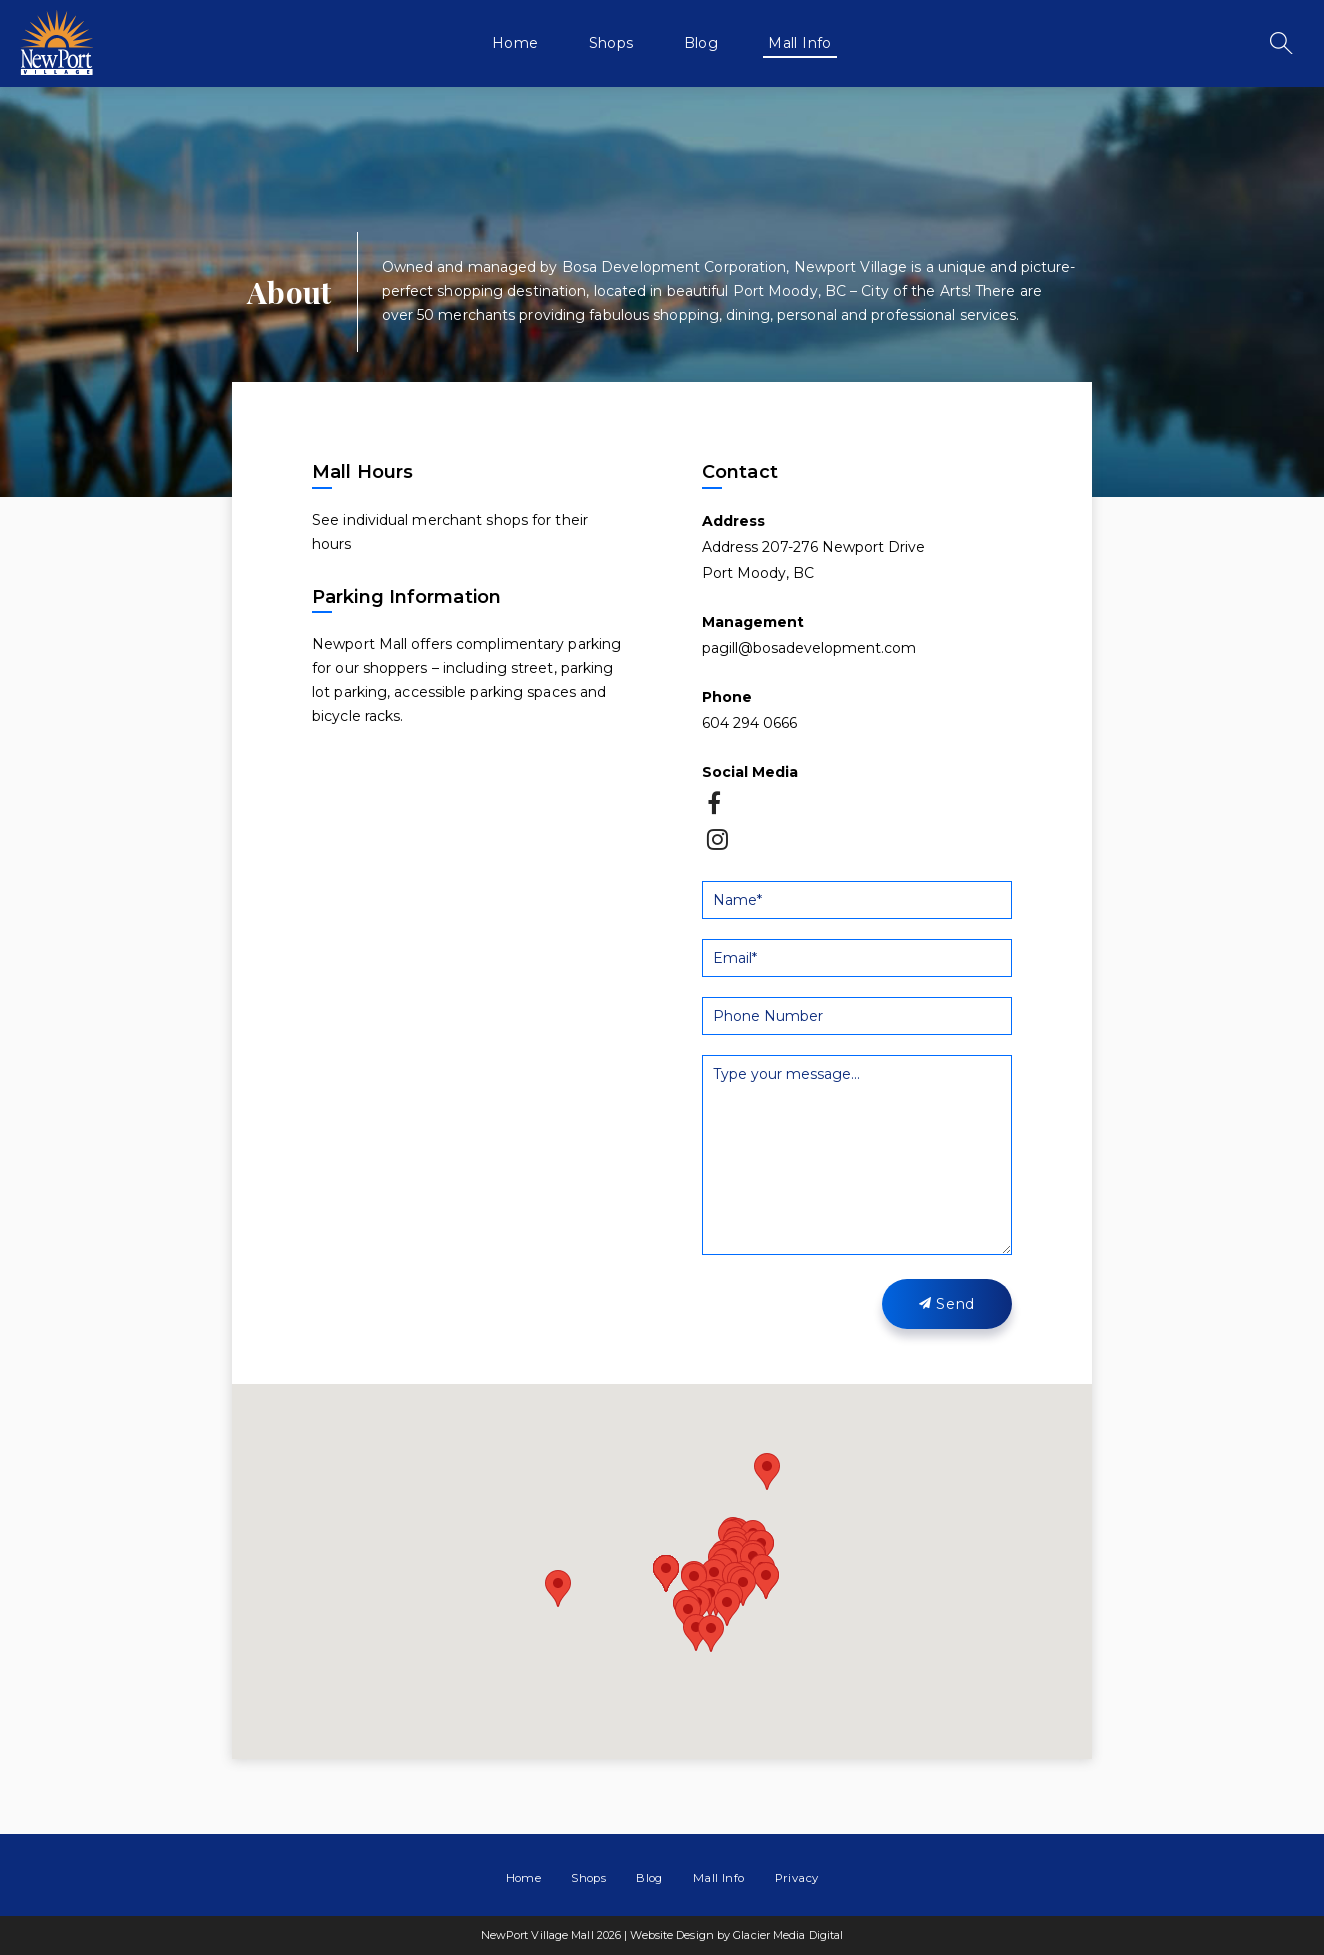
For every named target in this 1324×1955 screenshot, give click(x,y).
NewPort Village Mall (56, 42)
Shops (611, 43)
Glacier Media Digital (788, 1935)
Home (515, 43)
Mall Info (800, 43)
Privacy (797, 1878)
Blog (701, 43)
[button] (714, 1577)
